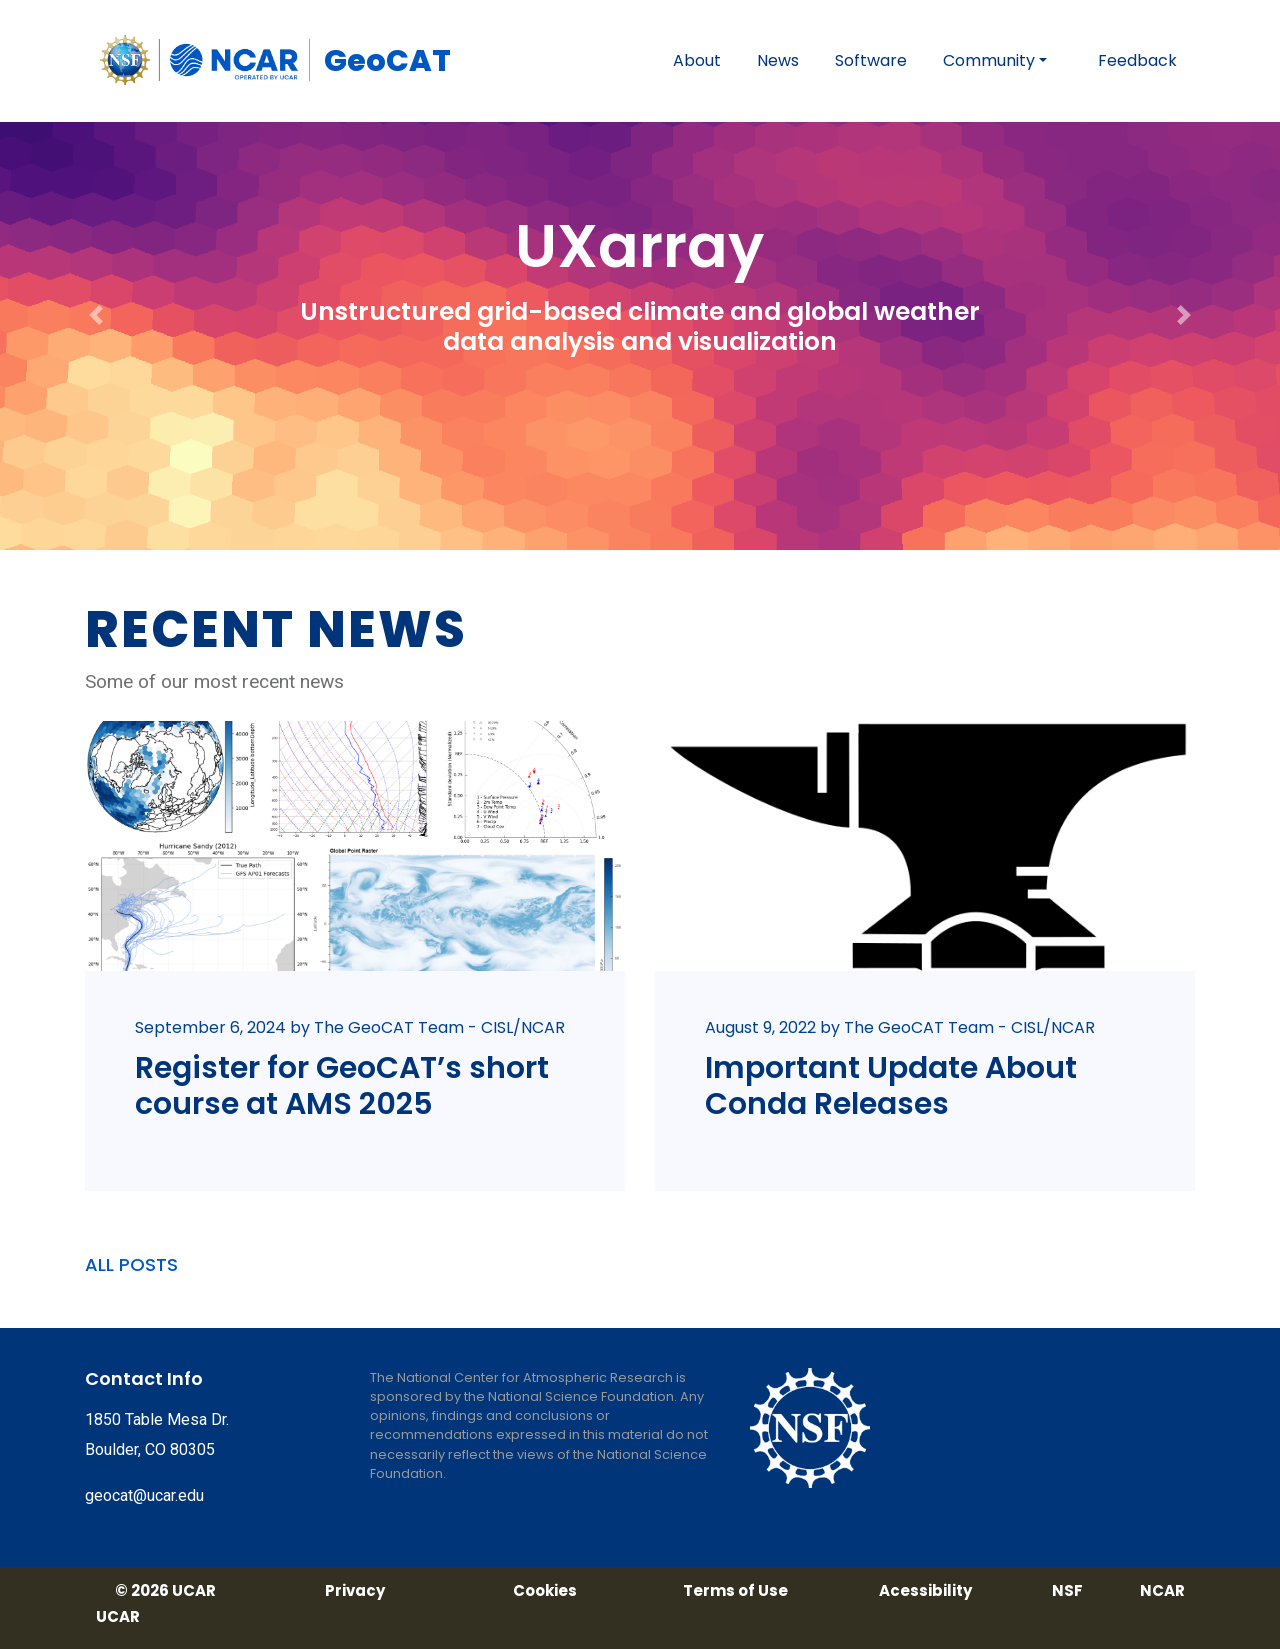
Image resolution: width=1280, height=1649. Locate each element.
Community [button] (989, 60)
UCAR (118, 1617)
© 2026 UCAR (165, 1591)
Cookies (545, 1591)
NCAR (1162, 1591)
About (697, 60)
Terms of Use (735, 1591)
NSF (1067, 1591)
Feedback (1137, 60)
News (778, 60)
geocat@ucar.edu (144, 1495)
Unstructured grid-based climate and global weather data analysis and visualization (640, 326)
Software (871, 60)
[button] (96, 275)
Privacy (355, 1591)
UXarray (639, 246)
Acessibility (925, 1591)
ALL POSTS (131, 1264)
